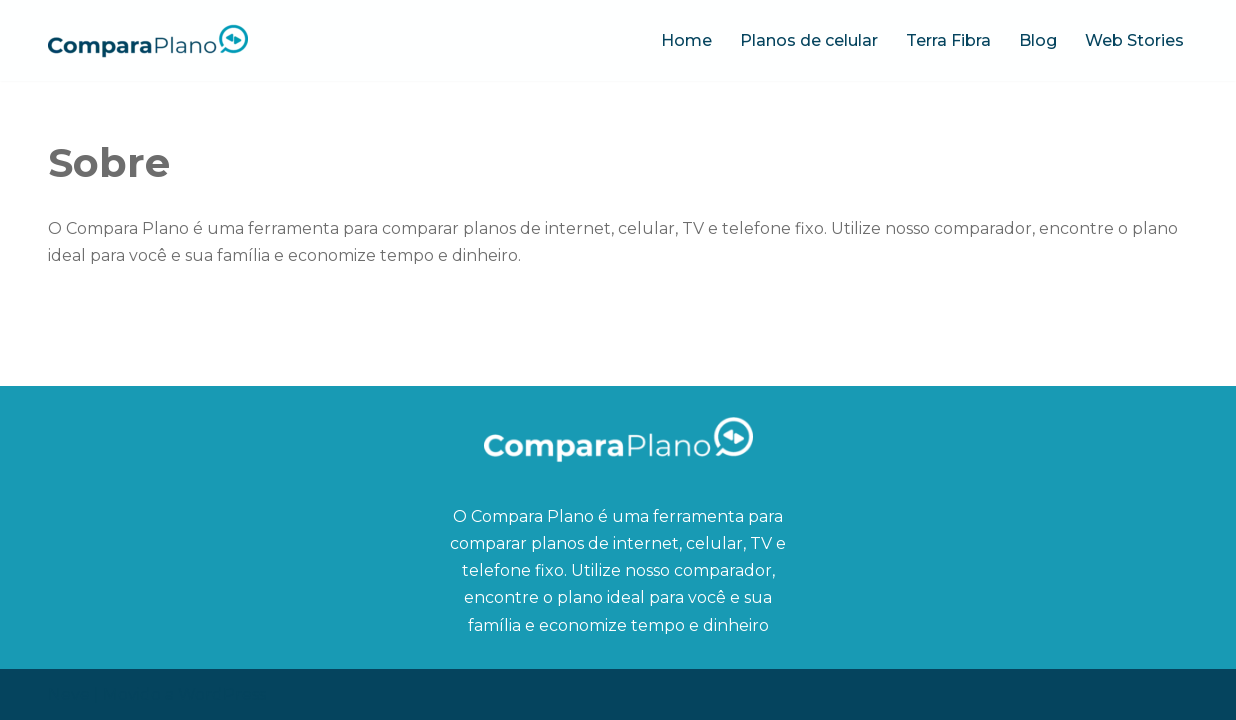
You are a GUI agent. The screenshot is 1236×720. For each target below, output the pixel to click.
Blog (1038, 40)
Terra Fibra (948, 40)
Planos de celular (809, 40)
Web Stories (1134, 40)
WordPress (222, 694)
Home (686, 40)
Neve (69, 694)
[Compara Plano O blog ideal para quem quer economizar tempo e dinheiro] (148, 41)
